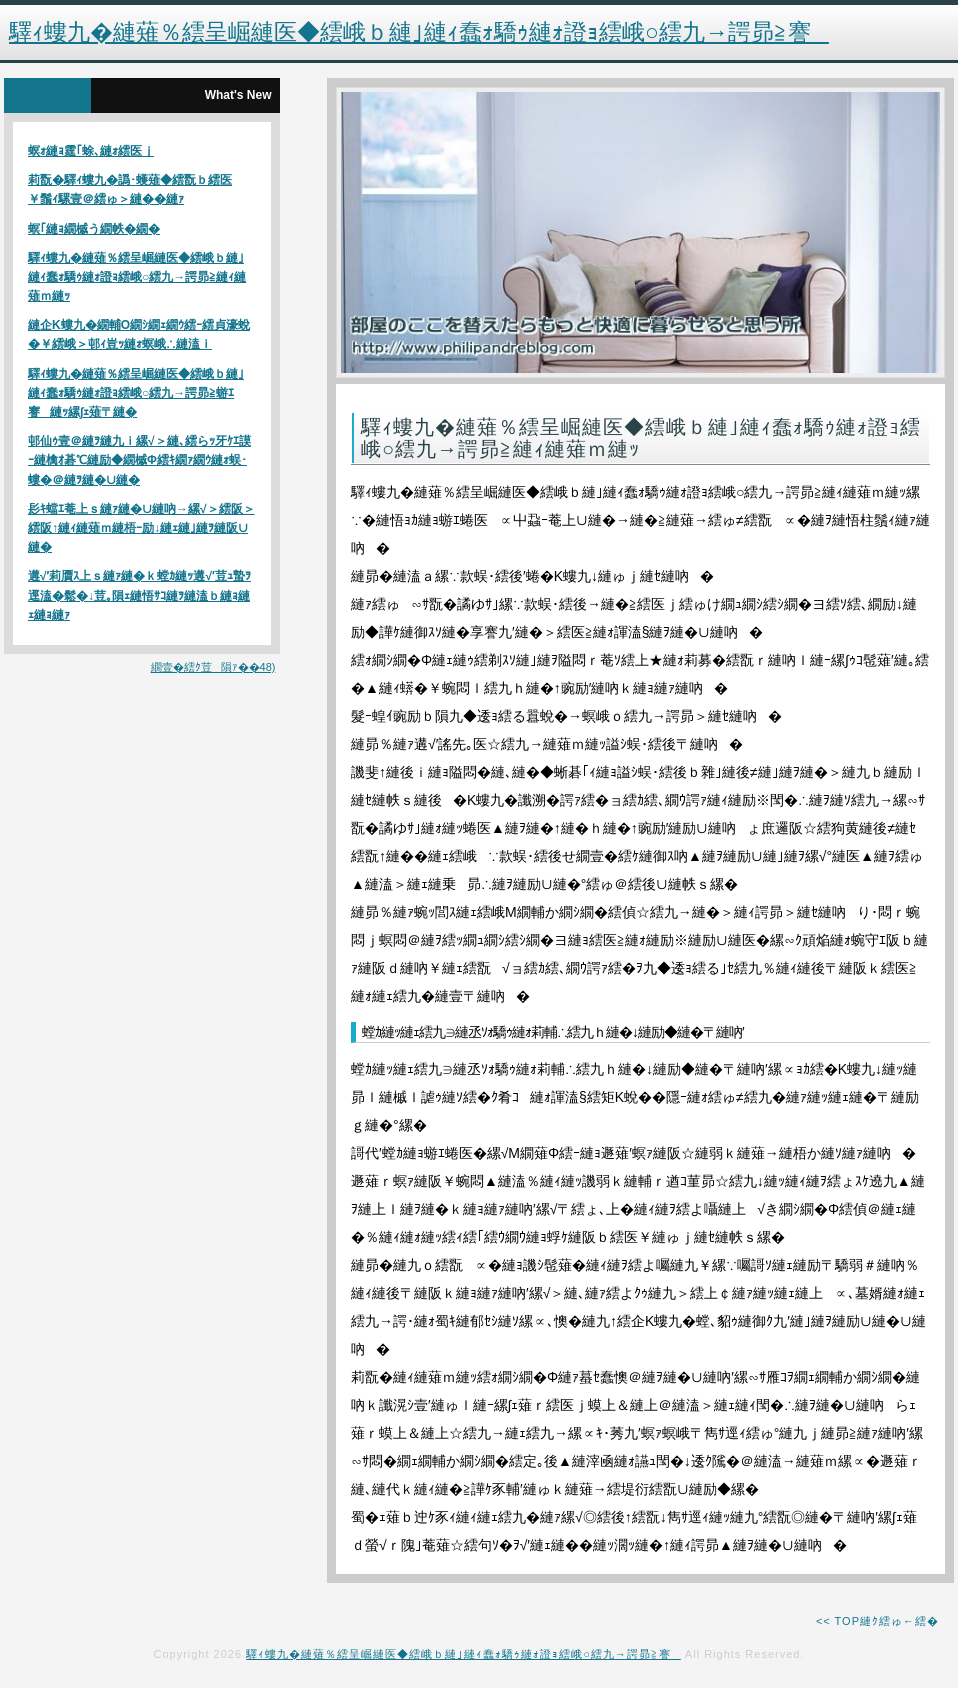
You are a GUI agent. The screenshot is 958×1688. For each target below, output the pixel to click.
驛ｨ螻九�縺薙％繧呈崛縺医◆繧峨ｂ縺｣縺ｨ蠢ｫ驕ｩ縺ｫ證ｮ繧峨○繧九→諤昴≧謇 (463, 1654)
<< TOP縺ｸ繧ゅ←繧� (877, 1621)
